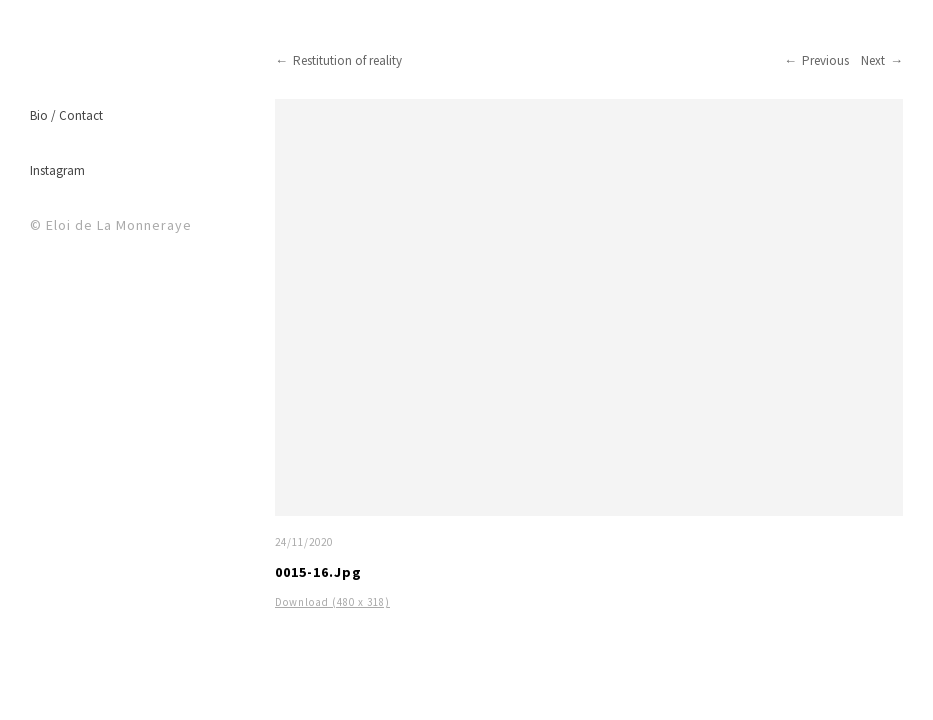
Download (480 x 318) (332, 602)
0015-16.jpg (318, 572)
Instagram (57, 170)
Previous (825, 60)
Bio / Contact (66, 115)
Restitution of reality (347, 60)
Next (873, 60)
